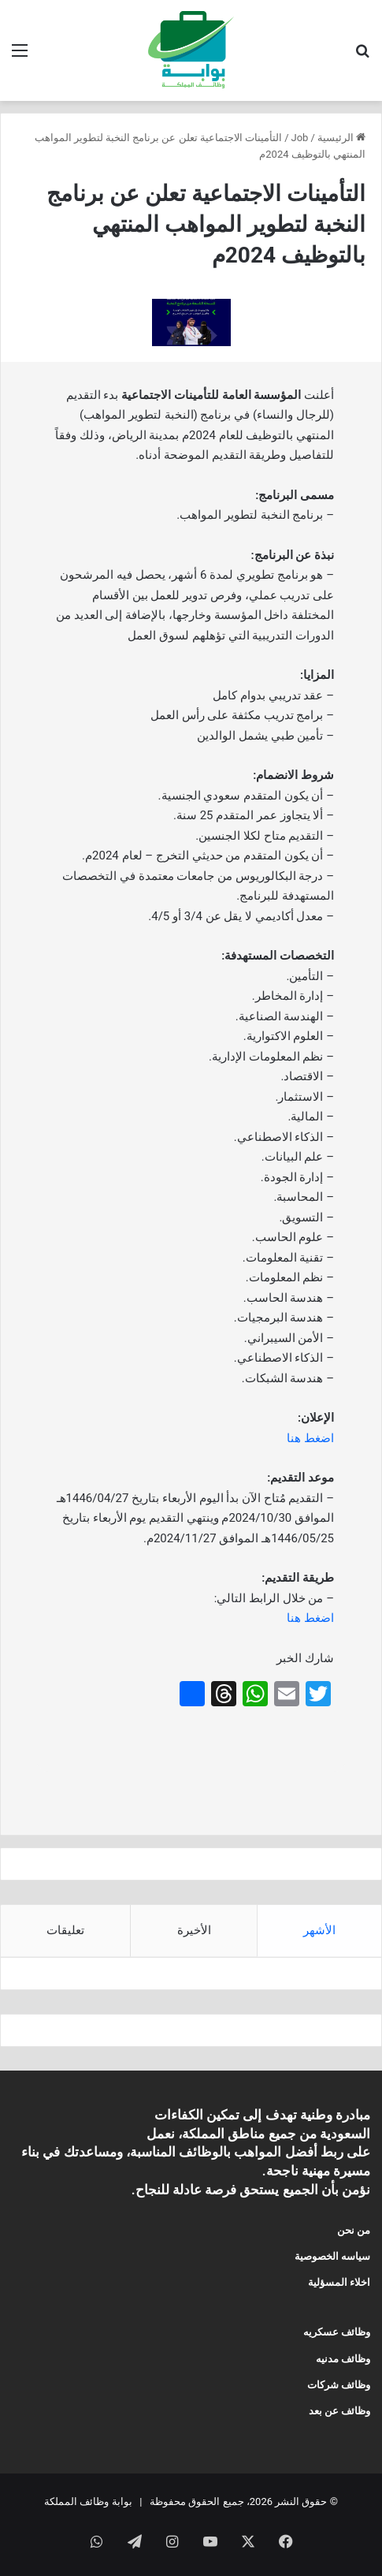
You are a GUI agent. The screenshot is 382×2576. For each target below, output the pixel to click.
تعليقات (65, 1930)
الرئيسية (341, 138)
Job (300, 138)
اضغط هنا (310, 1438)
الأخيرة (194, 1930)
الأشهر (319, 1930)
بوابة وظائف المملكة (88, 2501)
